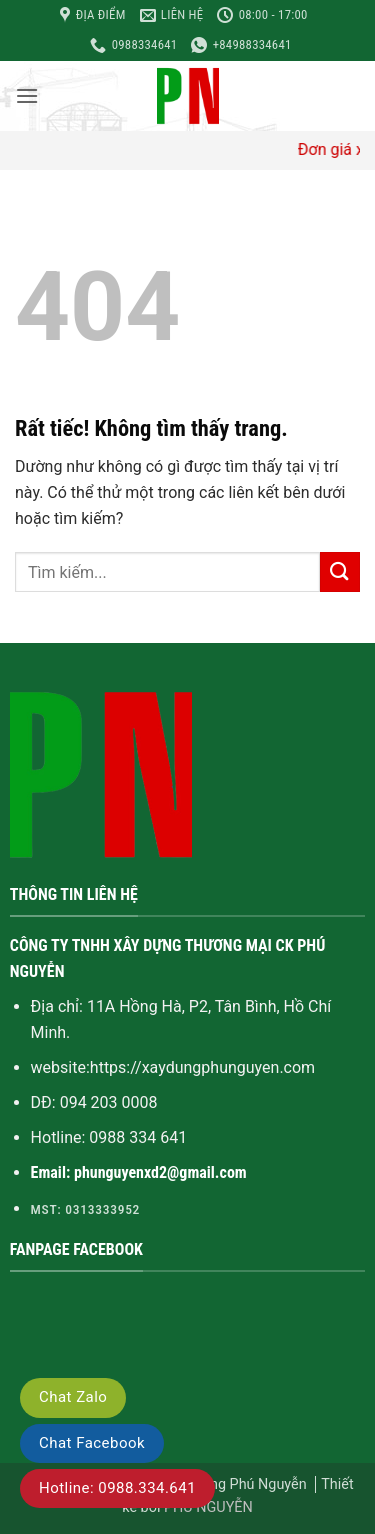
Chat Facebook (92, 1443)
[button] (27, 95)
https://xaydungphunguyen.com (202, 1067)
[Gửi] (340, 571)
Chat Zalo (73, 1397)
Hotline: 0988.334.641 (117, 1488)
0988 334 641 (138, 1137)
